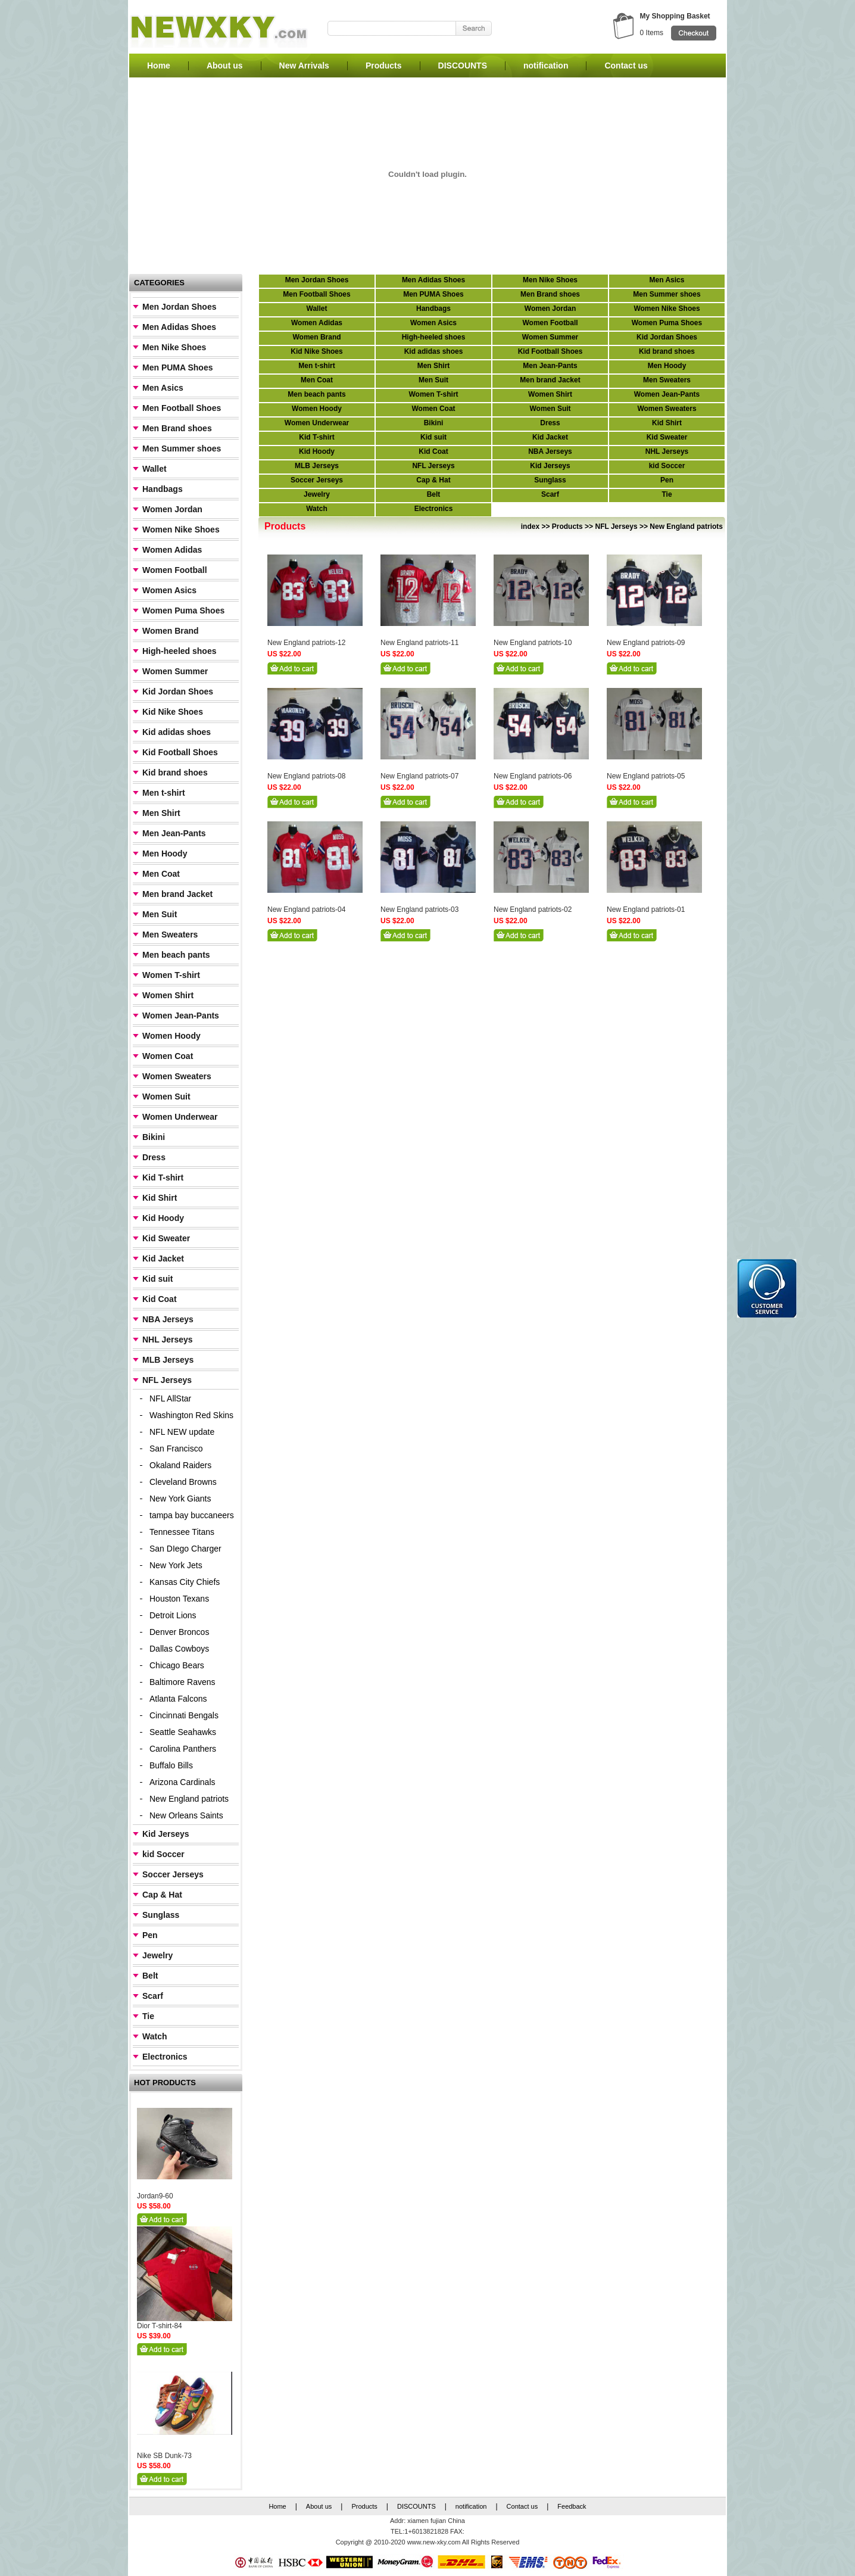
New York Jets (175, 1565)
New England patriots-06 (533, 776)
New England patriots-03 (419, 909)
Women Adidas (172, 550)
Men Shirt (161, 813)
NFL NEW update (181, 1432)
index (530, 526)
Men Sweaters (170, 934)
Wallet (154, 469)
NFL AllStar (170, 1398)
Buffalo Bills (171, 1765)
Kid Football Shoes (180, 752)
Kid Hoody (163, 1218)
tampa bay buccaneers (191, 1515)
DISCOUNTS (462, 65)
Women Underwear (180, 1117)
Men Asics (162, 388)
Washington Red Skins (191, 1415)
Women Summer (175, 671)
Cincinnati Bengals (184, 1715)
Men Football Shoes (181, 408)
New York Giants (180, 1498)
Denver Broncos (179, 1632)
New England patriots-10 (533, 642)
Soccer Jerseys (173, 1874)
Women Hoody (171, 1036)
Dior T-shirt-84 (159, 2326)
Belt (150, 1975)
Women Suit (166, 1096)
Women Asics (169, 590)
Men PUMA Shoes (177, 367)
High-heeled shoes (179, 651)
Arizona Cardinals (182, 1782)
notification (545, 65)
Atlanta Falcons (178, 1698)
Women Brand (170, 631)
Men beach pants (176, 955)
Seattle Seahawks (182, 1732)
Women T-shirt (171, 975)
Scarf (152, 1996)
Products (384, 65)
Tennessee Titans (181, 1532)
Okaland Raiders (180, 1465)
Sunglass (160, 1915)
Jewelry (157, 1955)
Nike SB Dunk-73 (164, 2456)
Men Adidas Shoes (179, 327)
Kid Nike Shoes (172, 712)
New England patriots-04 (306, 909)
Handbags (162, 489)
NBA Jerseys (168, 1319)
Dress (154, 1157)
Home (158, 65)
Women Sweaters (176, 1076)
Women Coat (167, 1056)
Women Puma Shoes (183, 610)
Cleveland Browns (183, 1482)
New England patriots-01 (646, 909)
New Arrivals (304, 65)
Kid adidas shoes (176, 732)
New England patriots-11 (419, 642)
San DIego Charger (185, 1548)
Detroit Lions (172, 1615)
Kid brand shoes (175, 772)
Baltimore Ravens (182, 1682)
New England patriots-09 (646, 642)
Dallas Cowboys (179, 1648)
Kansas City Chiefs (184, 1582)
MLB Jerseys (168, 1360)
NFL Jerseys (167, 1380)
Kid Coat (159, 1299)
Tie (148, 2016)
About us (225, 65)
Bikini (153, 1137)
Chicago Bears (176, 1665)
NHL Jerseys (167, 1339)
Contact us (625, 65)
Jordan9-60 (155, 2196)
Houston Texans (179, 1598)
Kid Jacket (163, 1258)
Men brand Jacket (177, 894)
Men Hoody (164, 853)
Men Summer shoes (181, 448)
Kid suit (157, 1279)
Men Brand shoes (177, 428)
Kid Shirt (159, 1198)
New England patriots (189, 1798)
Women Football (174, 570)
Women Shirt (168, 995)
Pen (150, 1935)
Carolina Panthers (182, 1748)
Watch (154, 2036)
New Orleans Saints (186, 1815)
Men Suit (159, 914)
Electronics (164, 2056)
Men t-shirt (163, 793)
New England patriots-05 (646, 776)
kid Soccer (163, 1854)
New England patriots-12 (306, 642)
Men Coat (161, 874)
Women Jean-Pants (180, 1015)
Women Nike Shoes (181, 529)
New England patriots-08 (306, 776)
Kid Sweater (166, 1238)
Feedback (571, 2506)
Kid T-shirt (162, 1177)
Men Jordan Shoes (179, 307)
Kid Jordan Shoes (177, 691)
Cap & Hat (162, 1894)
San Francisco (175, 1448)
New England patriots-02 (533, 909)
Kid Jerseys (165, 1834)
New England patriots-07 (419, 776)
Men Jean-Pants (174, 833)
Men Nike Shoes (174, 347)
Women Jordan (172, 509)
